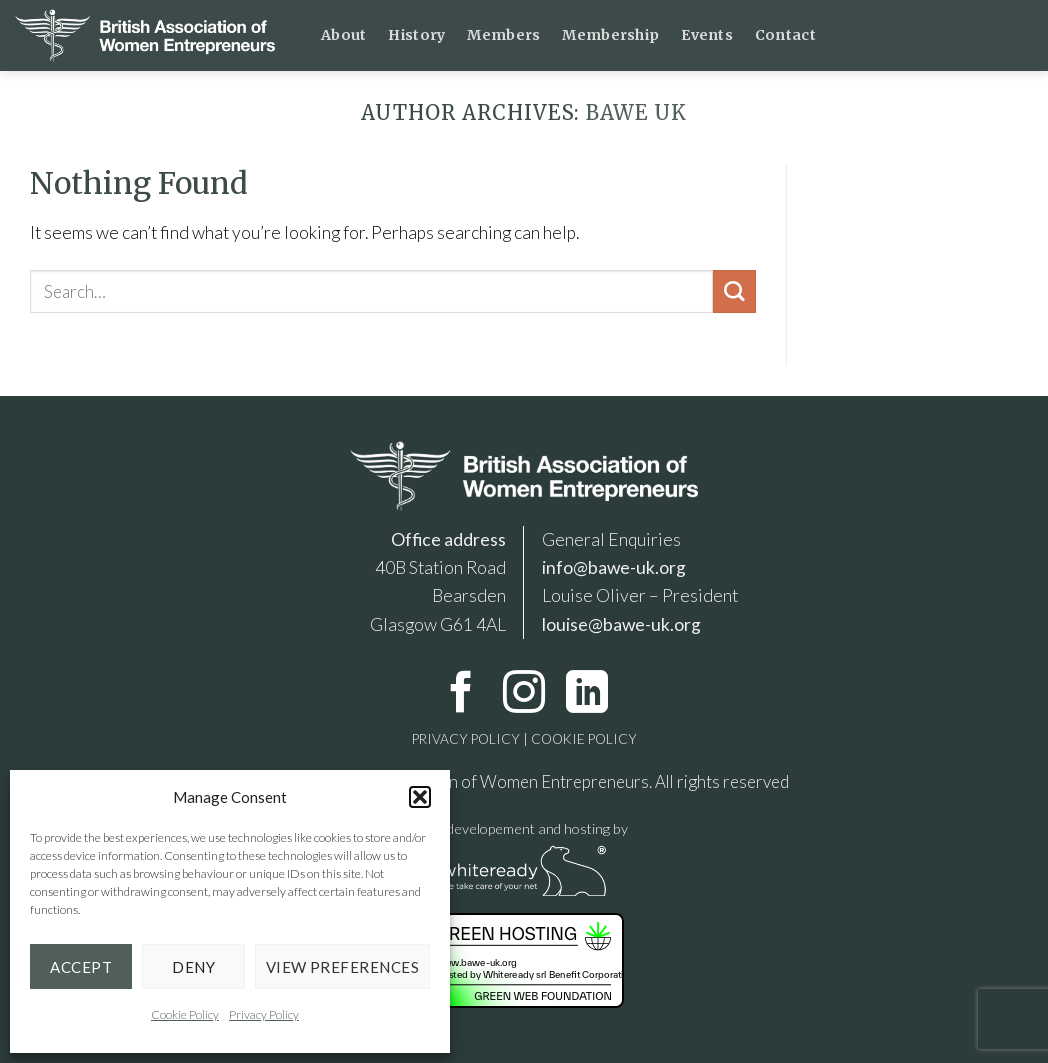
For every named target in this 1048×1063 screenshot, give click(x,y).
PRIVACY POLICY (466, 739)
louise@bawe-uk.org (621, 624)
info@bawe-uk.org (614, 567)
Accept (81, 967)
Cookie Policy (185, 1014)
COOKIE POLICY (582, 739)
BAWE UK (636, 113)
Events (707, 35)
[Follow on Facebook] (461, 695)
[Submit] (734, 291)
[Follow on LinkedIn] (587, 695)
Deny (193, 967)
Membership (610, 35)
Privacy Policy (264, 1014)
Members (503, 35)
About (343, 35)
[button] (420, 797)
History (416, 35)
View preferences (342, 967)
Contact (785, 35)
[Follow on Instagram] (524, 695)
